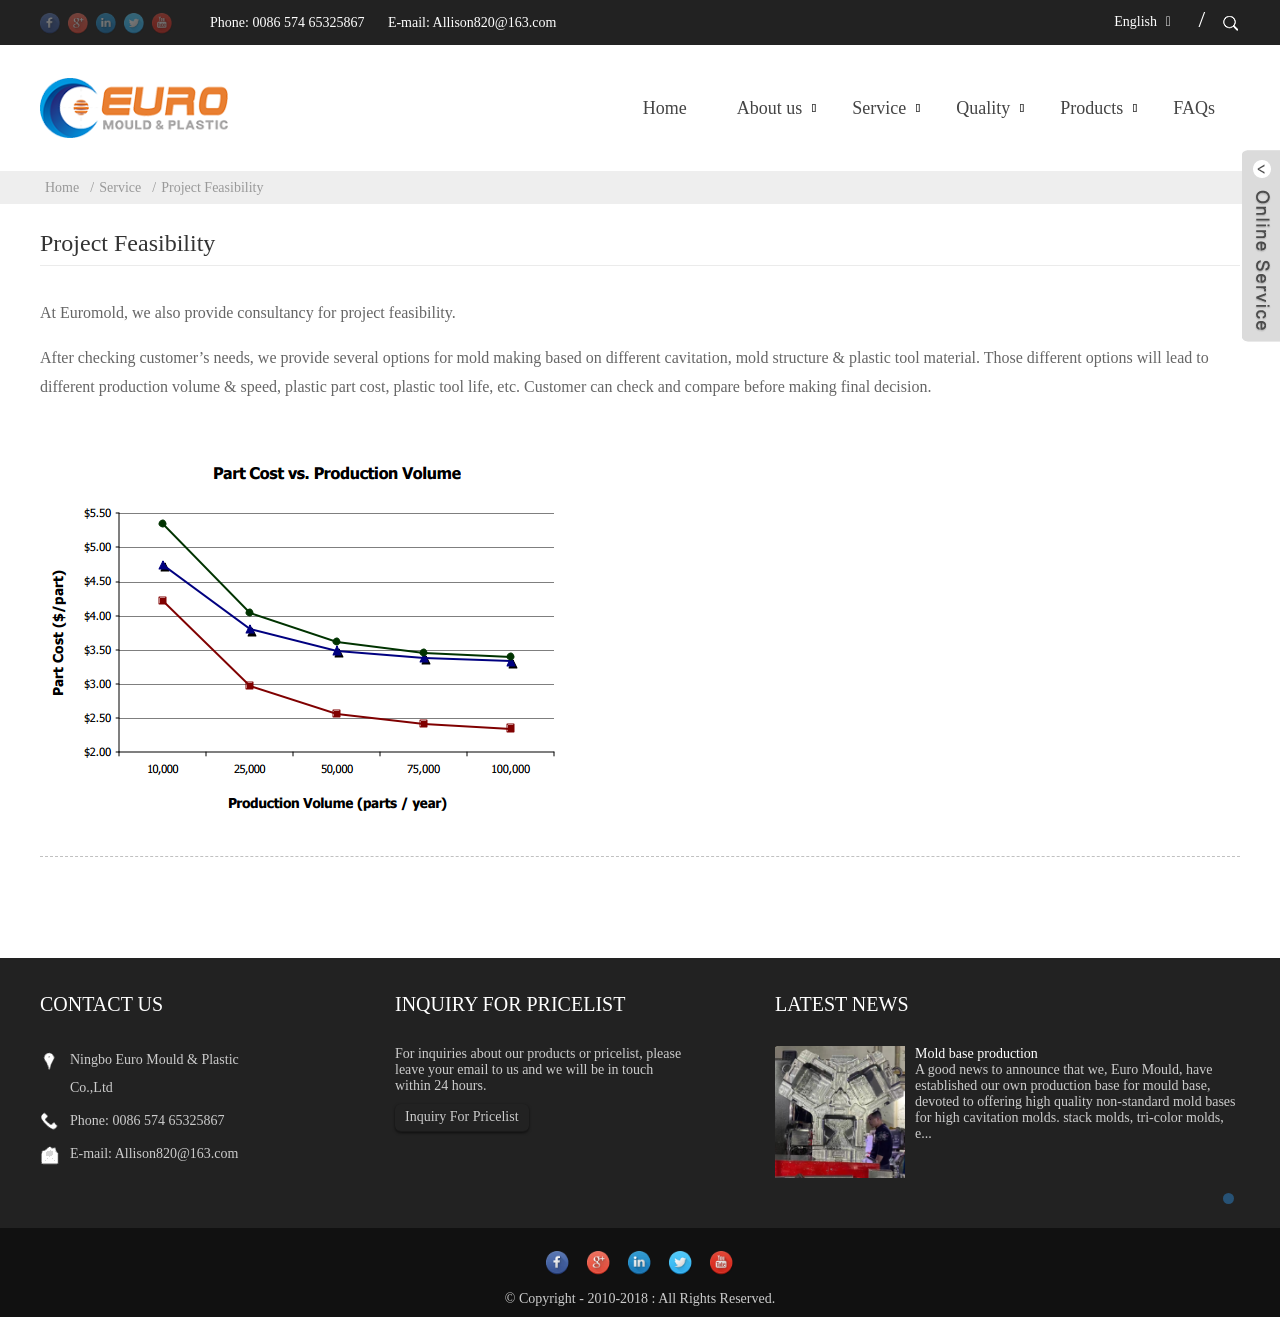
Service (879, 108)
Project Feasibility (212, 187)
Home (665, 108)
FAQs (1194, 108)
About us (770, 108)
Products (1091, 108)
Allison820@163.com (495, 22)
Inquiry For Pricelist (462, 1116)
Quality (983, 108)
